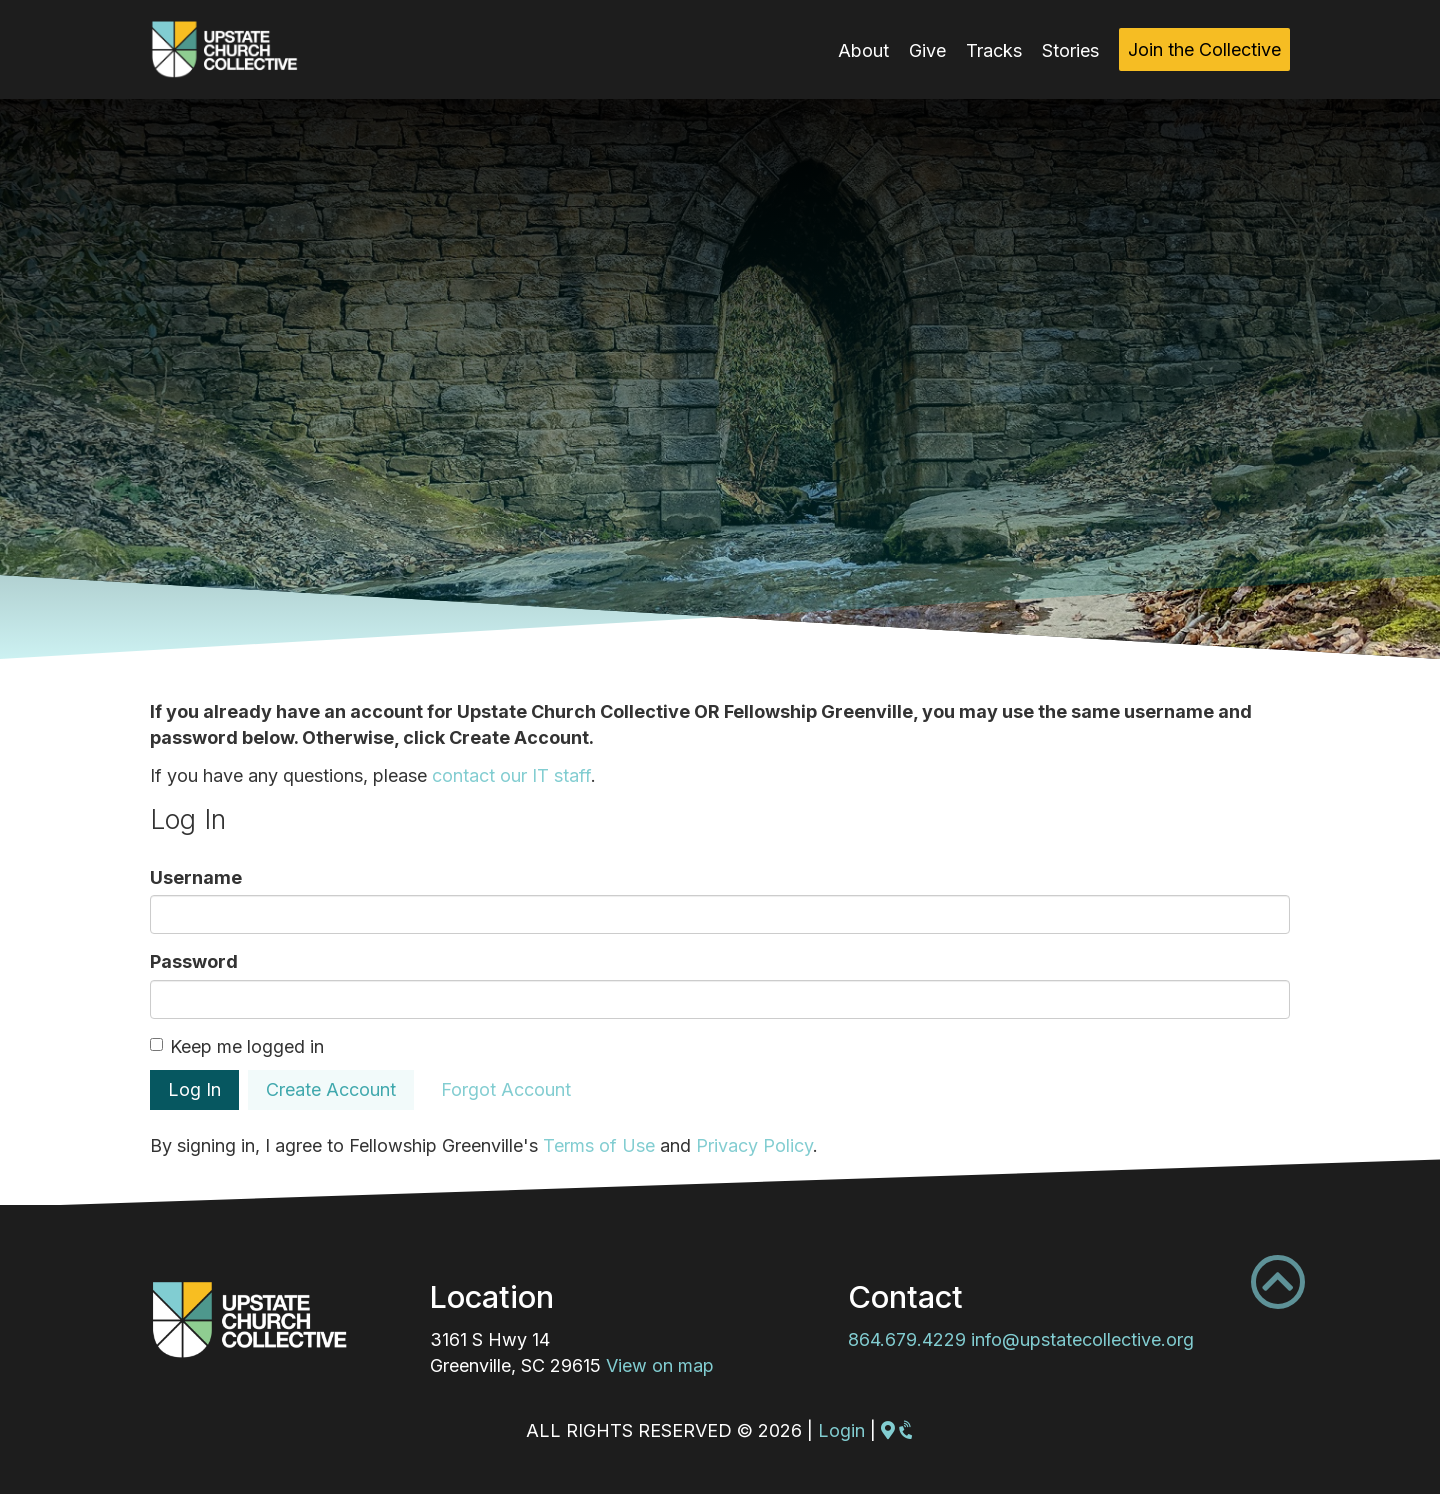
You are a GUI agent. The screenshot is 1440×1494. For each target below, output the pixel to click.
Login (841, 1430)
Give (927, 50)
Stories (1070, 50)
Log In (194, 1089)
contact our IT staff (511, 775)
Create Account (331, 1089)
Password (194, 961)
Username (196, 877)
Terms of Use (599, 1145)
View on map (660, 1365)
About (863, 50)
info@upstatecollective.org (1082, 1339)
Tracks (994, 50)
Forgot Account (506, 1089)
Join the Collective (1204, 49)
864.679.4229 (907, 1339)
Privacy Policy (754, 1145)
